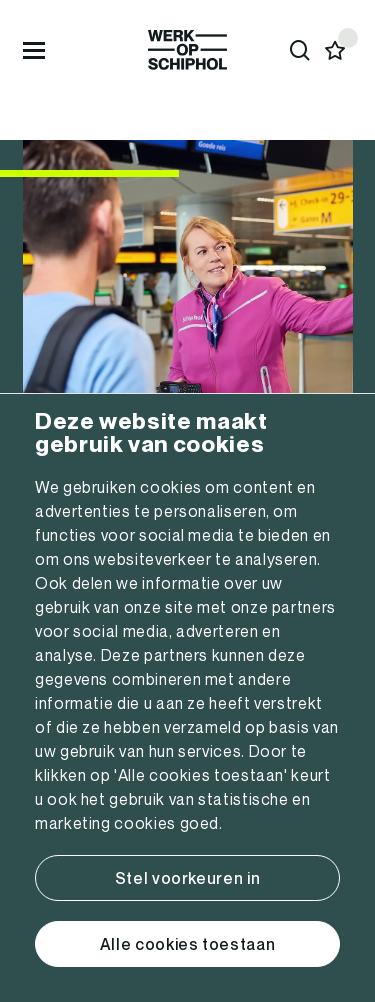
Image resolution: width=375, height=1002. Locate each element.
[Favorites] (335, 50)
